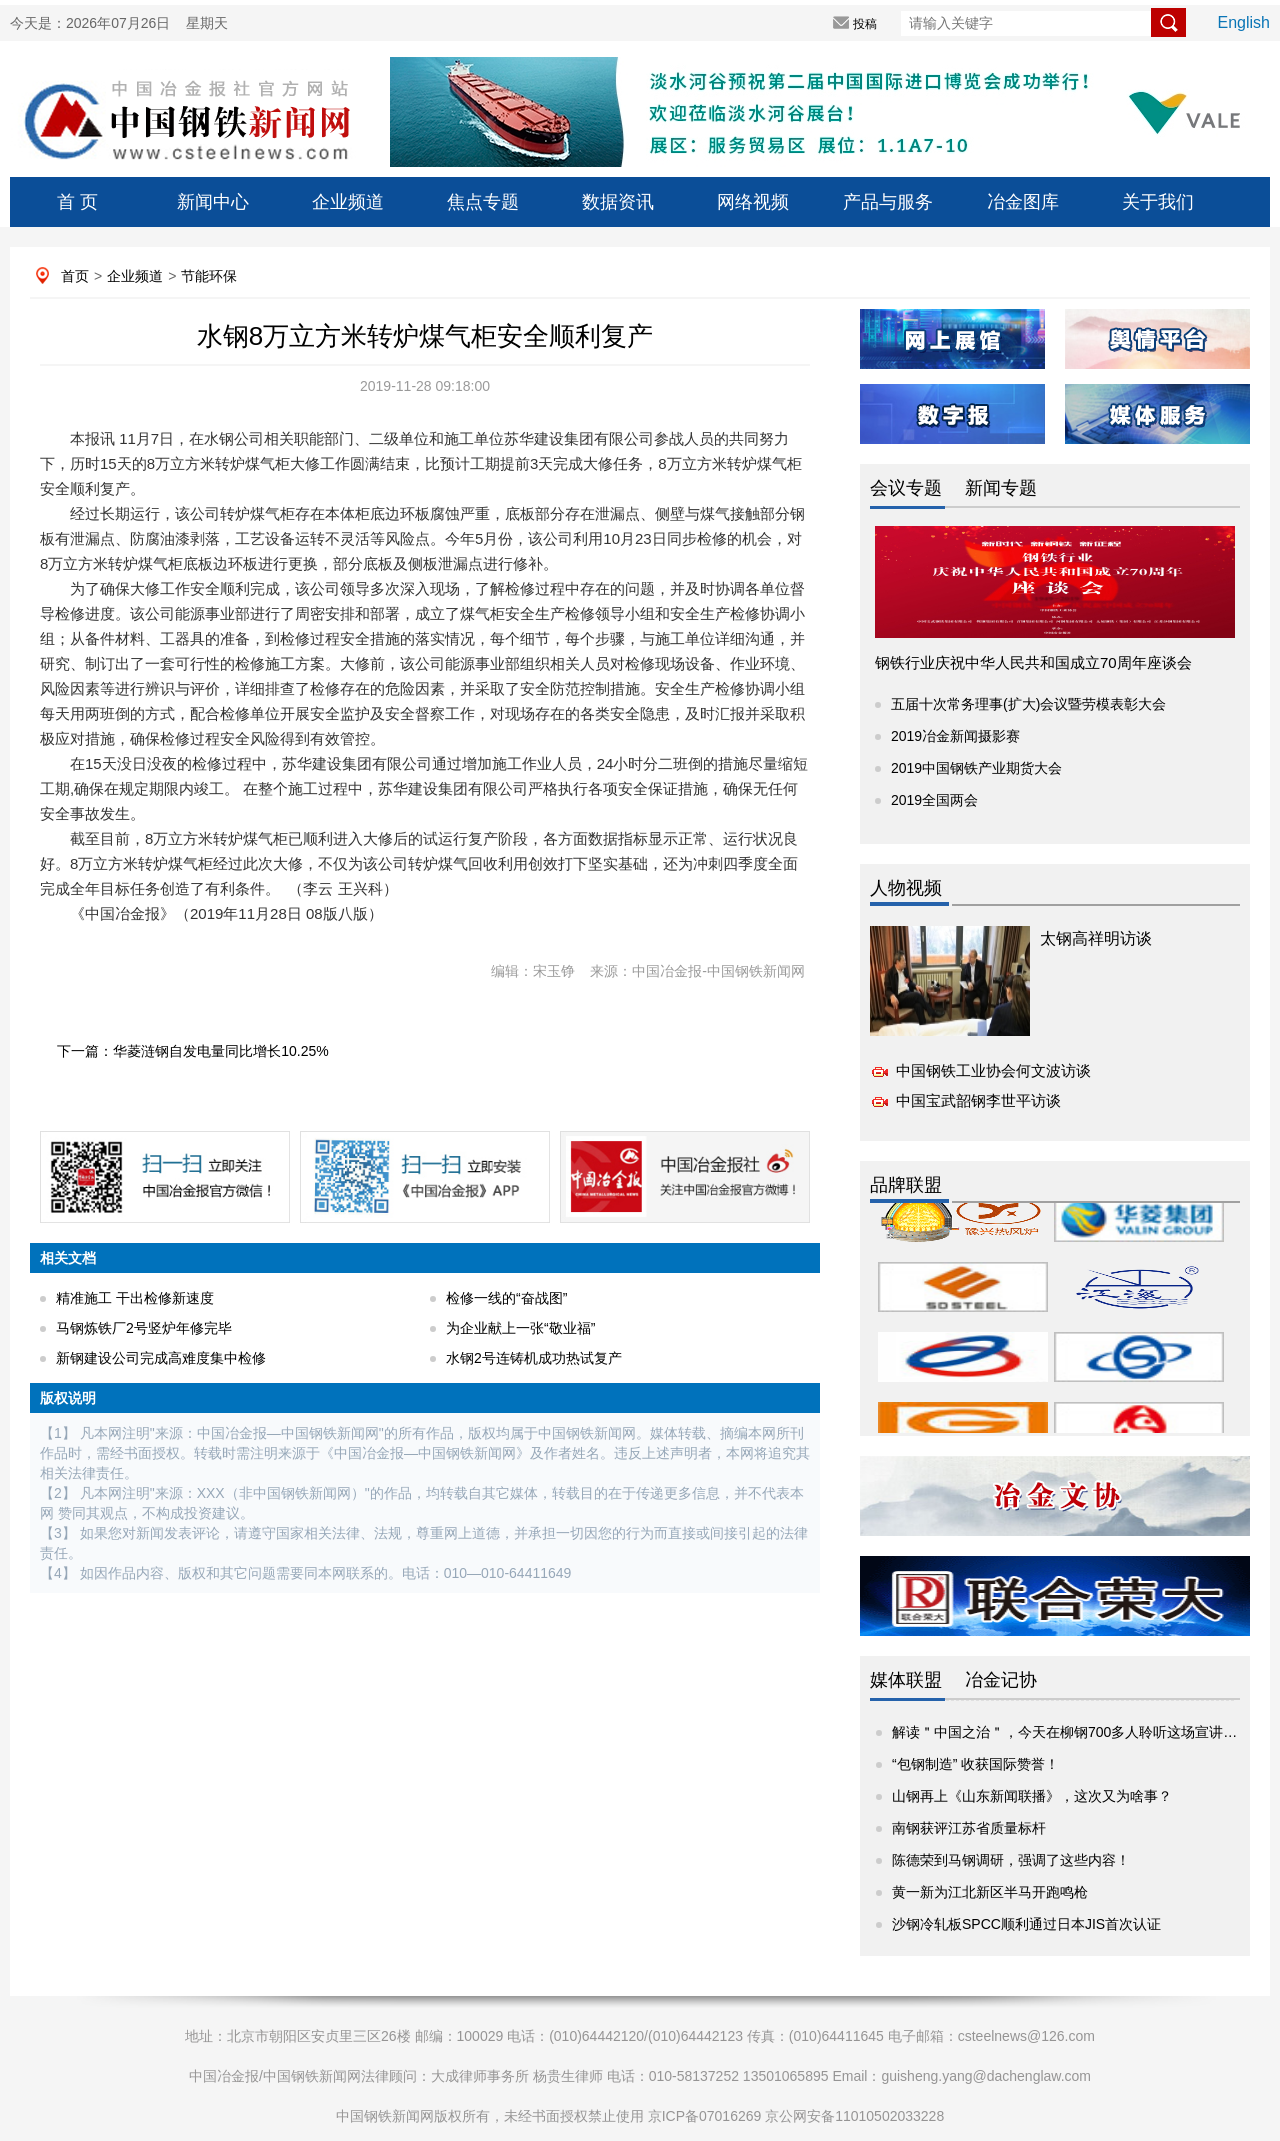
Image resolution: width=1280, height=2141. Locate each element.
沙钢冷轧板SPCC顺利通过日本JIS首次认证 (1026, 1924)
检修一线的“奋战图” (506, 1298)
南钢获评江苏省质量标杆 (969, 1828)
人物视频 (906, 888)
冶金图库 (1023, 202)
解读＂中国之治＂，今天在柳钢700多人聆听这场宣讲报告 (1071, 1732)
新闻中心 (213, 202)
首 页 (77, 202)
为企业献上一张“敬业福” (520, 1328)
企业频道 (348, 202)
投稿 (865, 24)
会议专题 (906, 488)
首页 (75, 276)
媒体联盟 (906, 1680)
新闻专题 (1001, 488)
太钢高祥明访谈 (1096, 938)
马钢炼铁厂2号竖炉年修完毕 (144, 1328)
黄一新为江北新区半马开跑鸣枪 (990, 1892)
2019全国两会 (934, 800)
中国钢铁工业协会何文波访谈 (993, 1070)
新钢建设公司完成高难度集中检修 (161, 1358)
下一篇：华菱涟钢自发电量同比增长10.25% (192, 1051)
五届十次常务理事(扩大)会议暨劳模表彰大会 (1028, 704)
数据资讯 (618, 202)
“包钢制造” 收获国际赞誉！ (975, 1764)
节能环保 (209, 276)
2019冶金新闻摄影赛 (955, 736)
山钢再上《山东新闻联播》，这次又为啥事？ (1032, 1796)
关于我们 (1158, 202)
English (1244, 22)
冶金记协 (1001, 1680)
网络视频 (753, 202)
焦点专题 (483, 202)
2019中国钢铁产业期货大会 (976, 768)
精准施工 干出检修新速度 (135, 1298)
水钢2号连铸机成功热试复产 (534, 1358)
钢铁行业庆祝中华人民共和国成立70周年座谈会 (1033, 662)
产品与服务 (888, 202)
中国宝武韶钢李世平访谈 (978, 1100)
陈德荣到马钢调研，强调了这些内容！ (1011, 1860)
